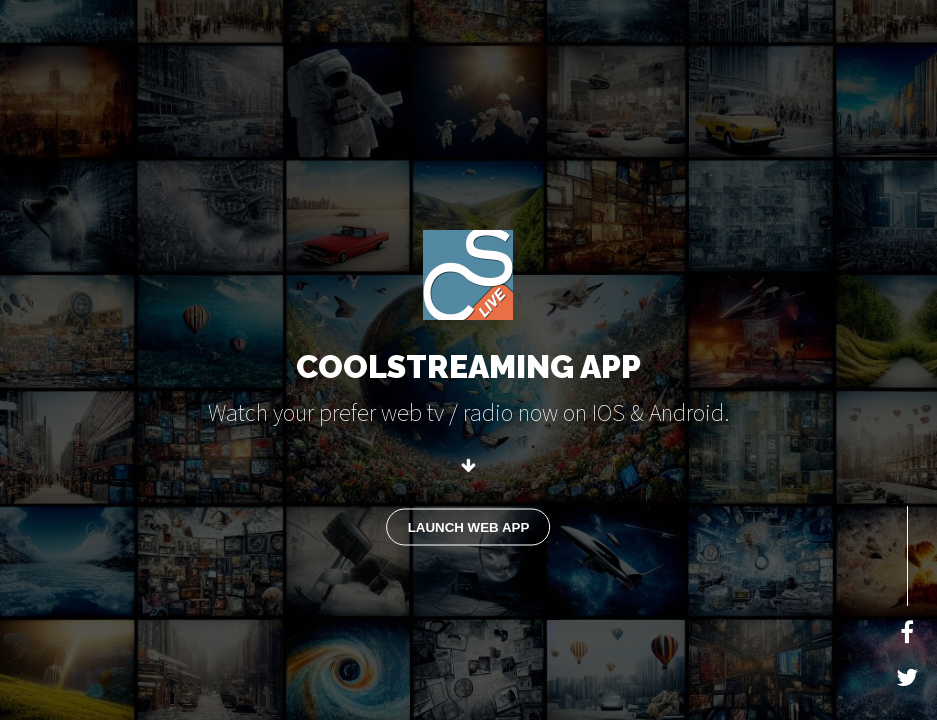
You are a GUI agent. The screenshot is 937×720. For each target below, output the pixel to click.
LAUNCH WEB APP (469, 526)
